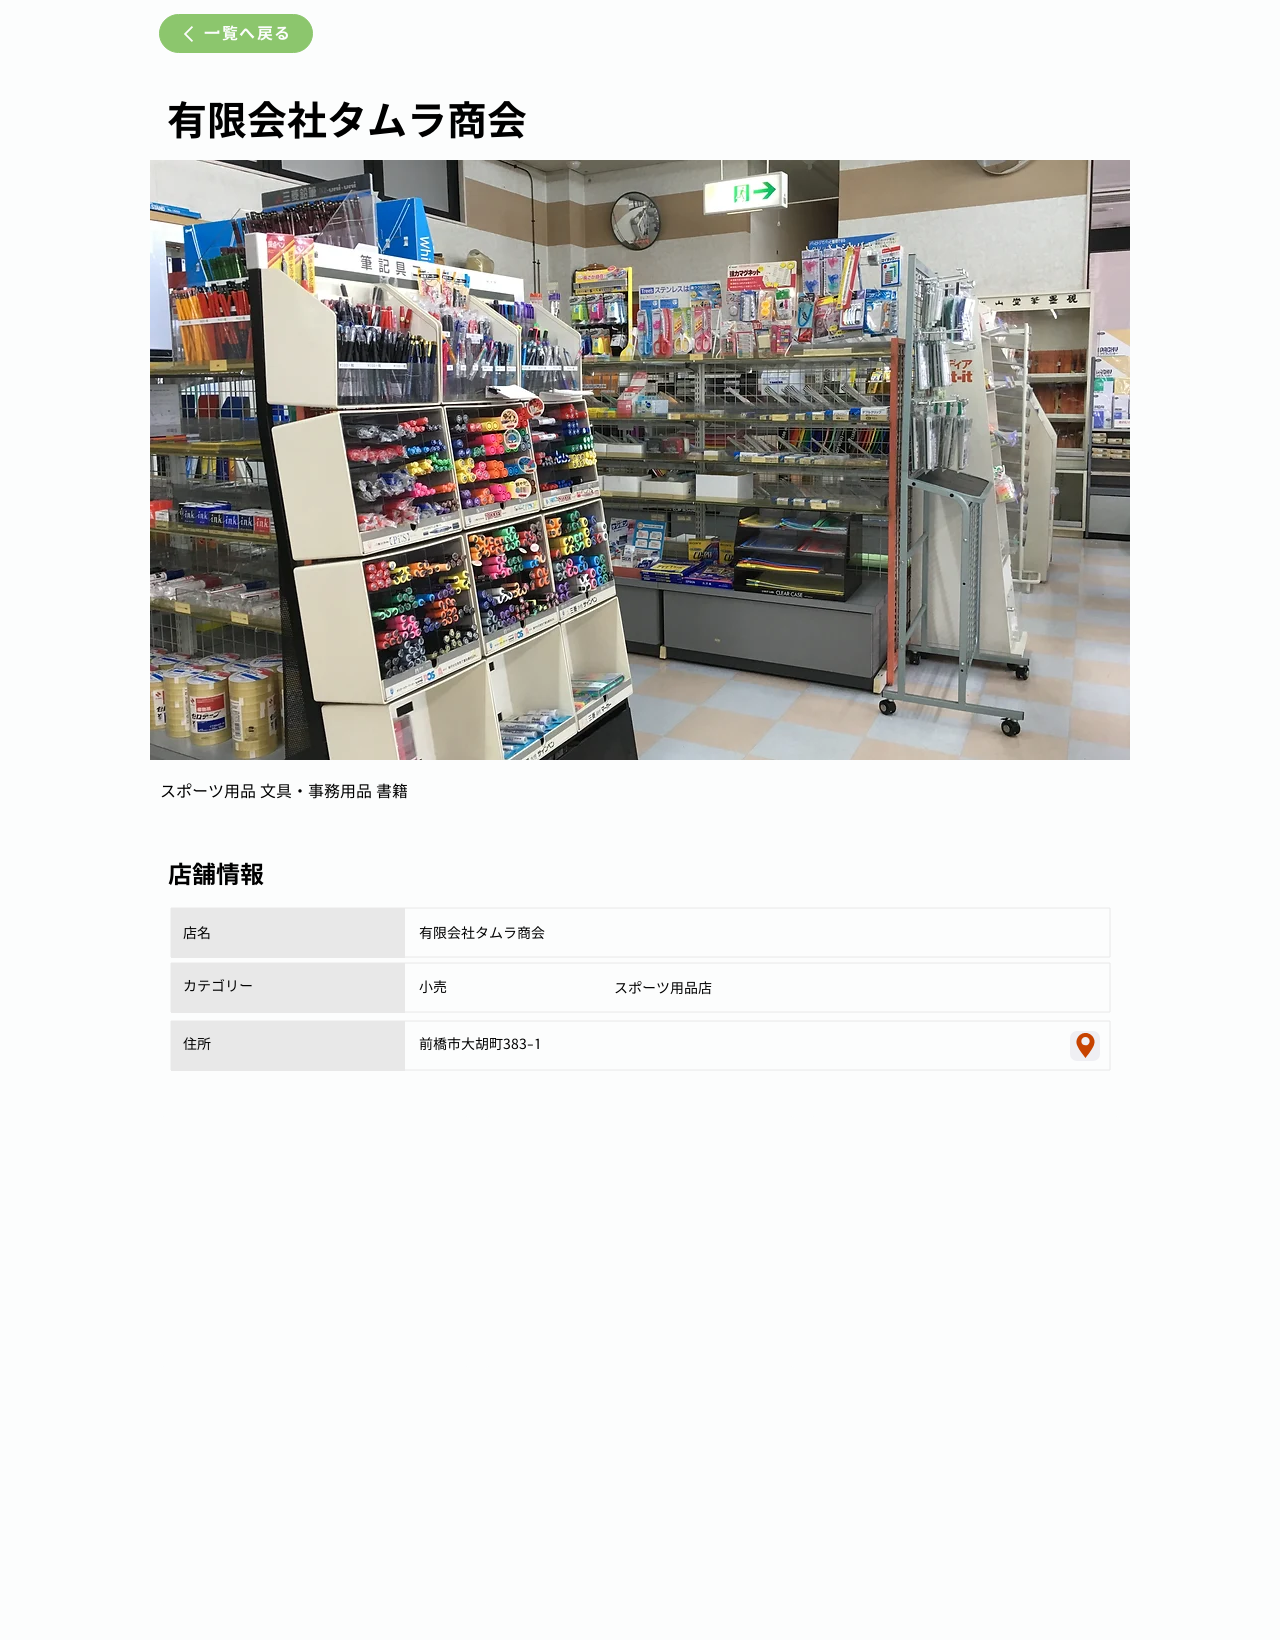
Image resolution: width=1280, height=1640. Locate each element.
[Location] (1085, 1046)
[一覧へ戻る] (236, 33)
